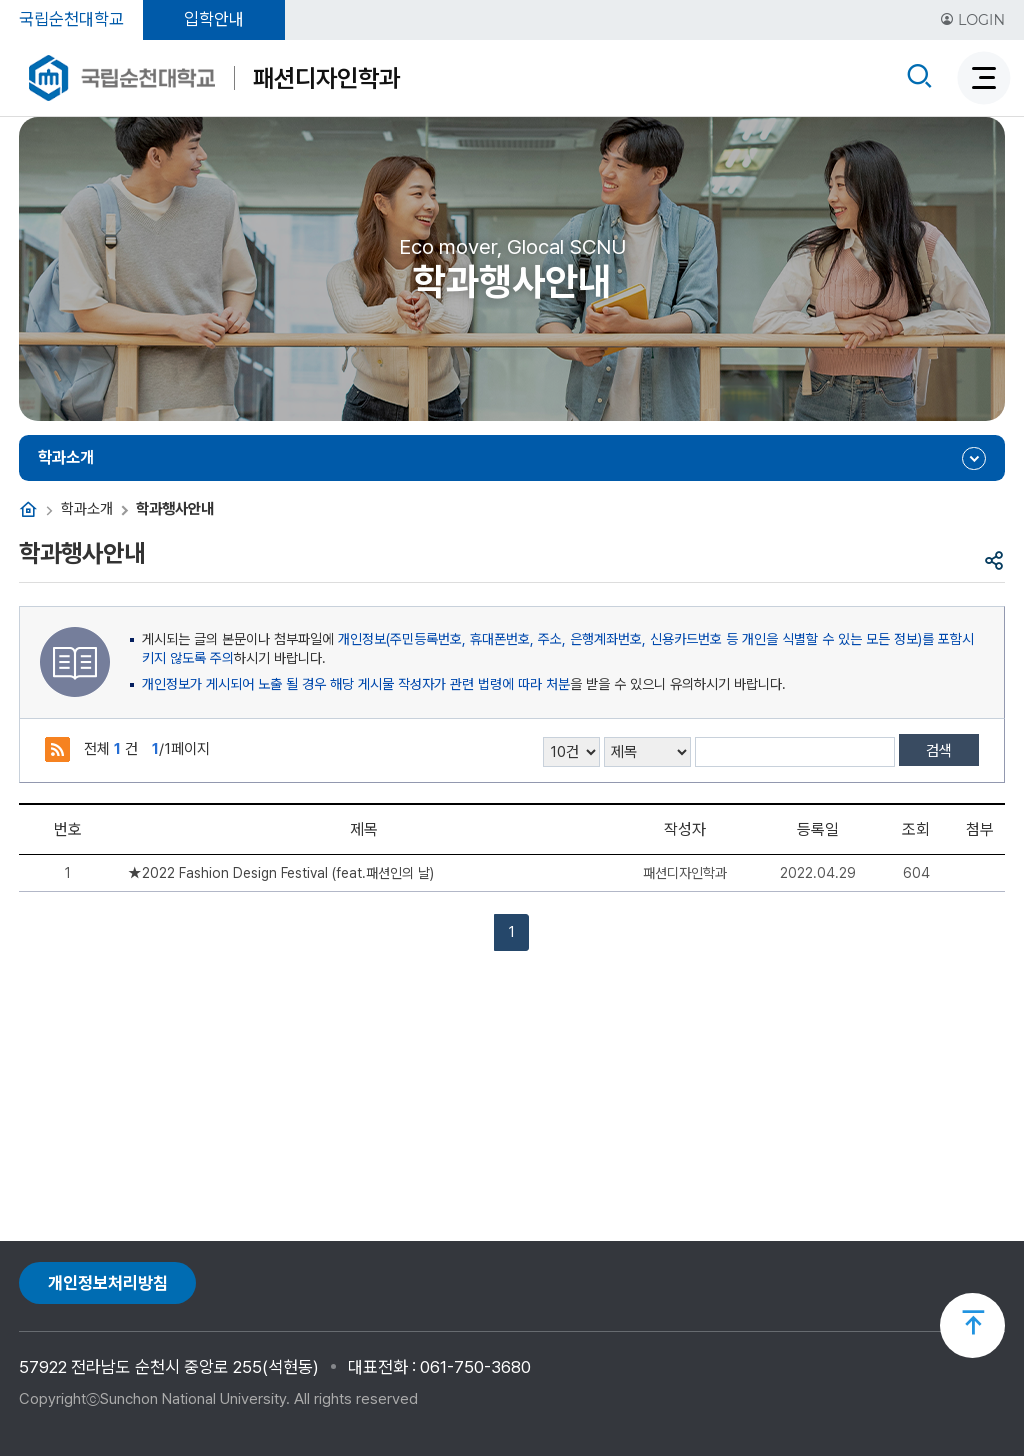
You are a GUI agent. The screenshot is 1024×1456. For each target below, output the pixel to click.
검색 (939, 751)
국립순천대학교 (71, 19)
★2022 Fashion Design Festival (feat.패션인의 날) (281, 873)
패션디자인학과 (326, 78)
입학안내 (214, 19)
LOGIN (972, 20)
